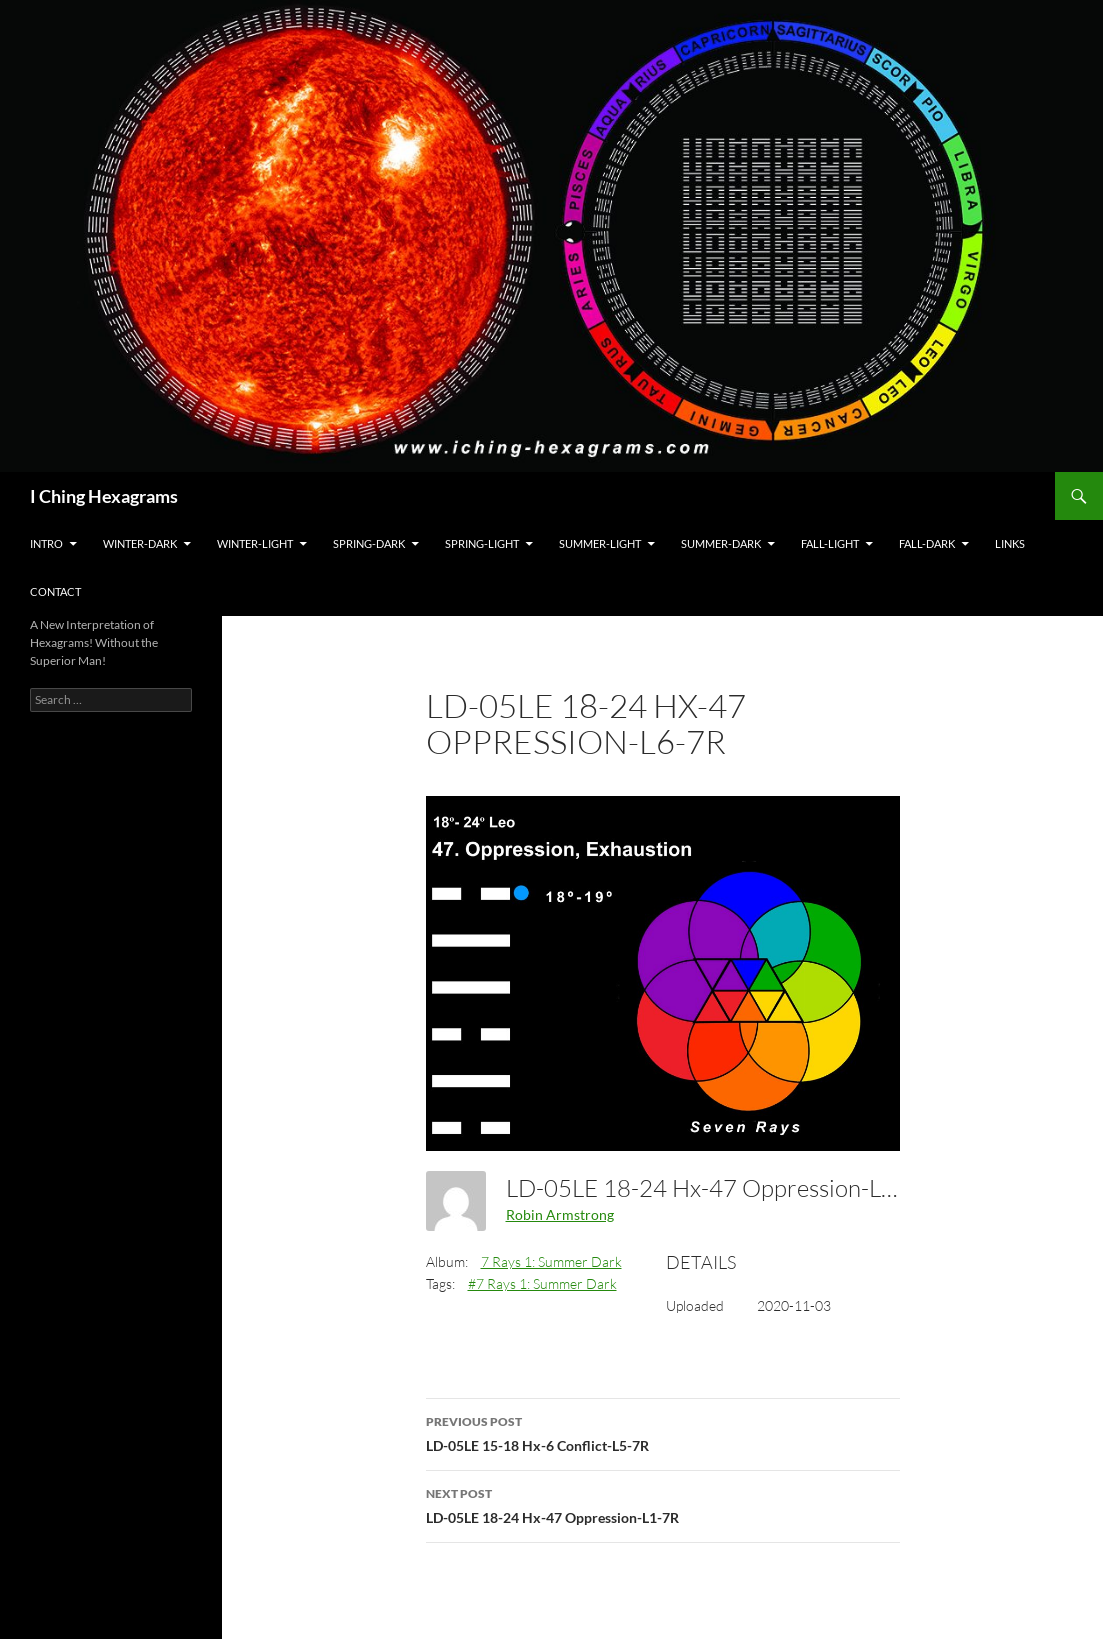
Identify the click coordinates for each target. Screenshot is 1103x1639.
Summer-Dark (721, 543)
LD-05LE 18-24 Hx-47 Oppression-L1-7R (663, 1504)
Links (1010, 543)
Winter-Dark (140, 543)
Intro (46, 543)
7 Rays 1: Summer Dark (551, 1261)
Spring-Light (482, 543)
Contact (55, 591)
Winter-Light (255, 543)
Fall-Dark (927, 543)
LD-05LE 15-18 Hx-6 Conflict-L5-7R (663, 1432)
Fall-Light (830, 543)
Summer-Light (600, 543)
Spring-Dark (369, 543)
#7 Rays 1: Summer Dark (542, 1283)
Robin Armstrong (560, 1214)
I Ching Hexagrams (104, 496)
